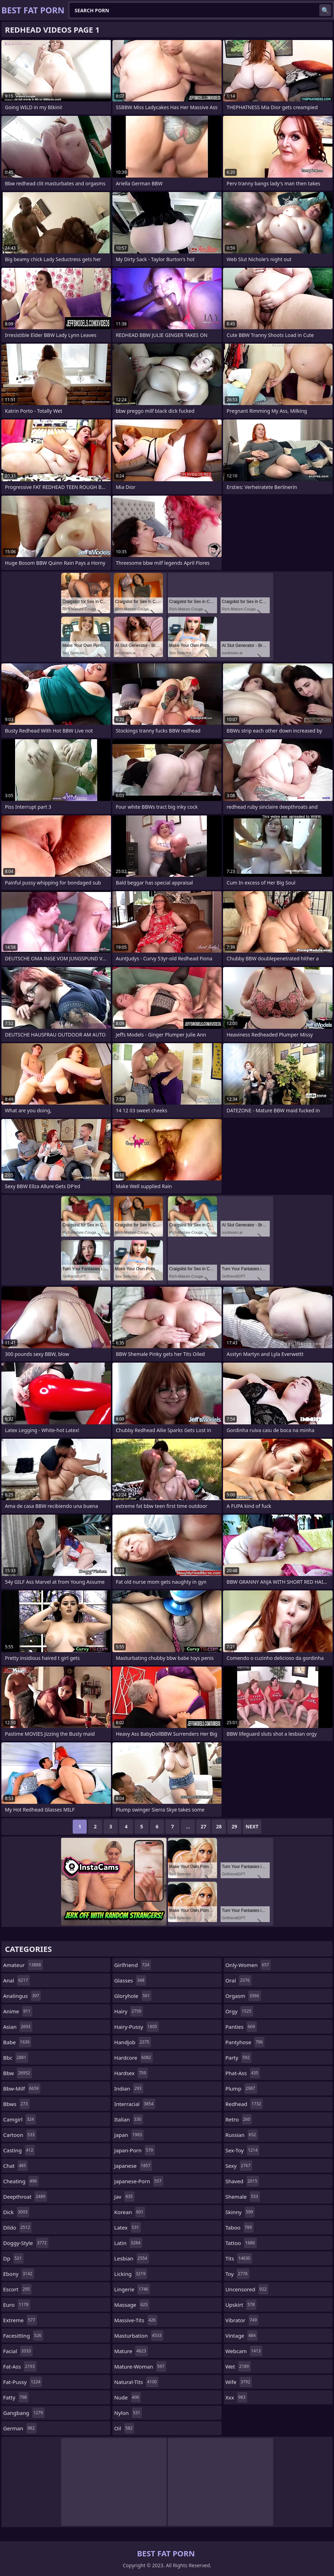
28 (219, 1826)
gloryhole (132, 1996)
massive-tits (135, 2320)
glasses (130, 1980)
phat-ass (242, 2073)
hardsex (131, 2073)
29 (234, 1826)
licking (130, 2274)
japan (129, 2135)
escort (17, 2289)
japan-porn (134, 2150)
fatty (15, 2397)
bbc (15, 2057)
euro (16, 2304)
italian (128, 2119)
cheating (21, 2181)
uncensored (247, 2289)
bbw (17, 2073)
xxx (236, 2397)
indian (128, 2088)
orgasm (243, 1996)
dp (13, 2258)
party (238, 2057)
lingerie (132, 2289)
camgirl (19, 2119)
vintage (241, 2335)
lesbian (131, 2258)
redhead (244, 2104)
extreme (20, 2320)
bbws (16, 2104)
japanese (133, 2165)
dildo (17, 2227)
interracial (134, 2104)
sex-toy (242, 2150)
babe (17, 2042)
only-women (248, 1965)
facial (18, 2351)
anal (16, 1980)
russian (241, 2135)
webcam (243, 2351)
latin (128, 2243)
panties (241, 2026)
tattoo (241, 2243)
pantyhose (244, 2042)
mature (131, 2351)
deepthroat (25, 2196)
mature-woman (140, 2366)
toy (237, 2274)
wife (238, 2382)
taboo (239, 2227)
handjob (132, 2042)
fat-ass (20, 2366)
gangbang (24, 2413)
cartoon (19, 2135)
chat (15, 2165)
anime (17, 2011)
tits (238, 2258)
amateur (23, 1965)
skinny (240, 2212)
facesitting (23, 2335)
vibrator (242, 2320)
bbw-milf (21, 2088)
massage (131, 2304)
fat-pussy (22, 2382)
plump (241, 2088)
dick (16, 2212)
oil (124, 2428)
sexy (238, 2165)
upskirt (240, 2304)
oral (238, 1980)
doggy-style (25, 2243)
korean (129, 2212)
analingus (22, 1996)
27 (203, 1826)
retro (238, 2119)
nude (127, 2397)
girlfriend (132, 1965)
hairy (128, 2011)
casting (19, 2150)
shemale (242, 2196)
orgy (239, 2011)
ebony (18, 2274)
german (20, 2428)
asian (17, 2026)
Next (251, 1826)
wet (238, 2366)
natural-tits (136, 2382)
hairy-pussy (136, 2026)
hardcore (133, 2057)
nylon (128, 2413)
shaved (242, 2181)
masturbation (138, 2335)
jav (124, 2196)
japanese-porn (138, 2181)
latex (127, 2227)
